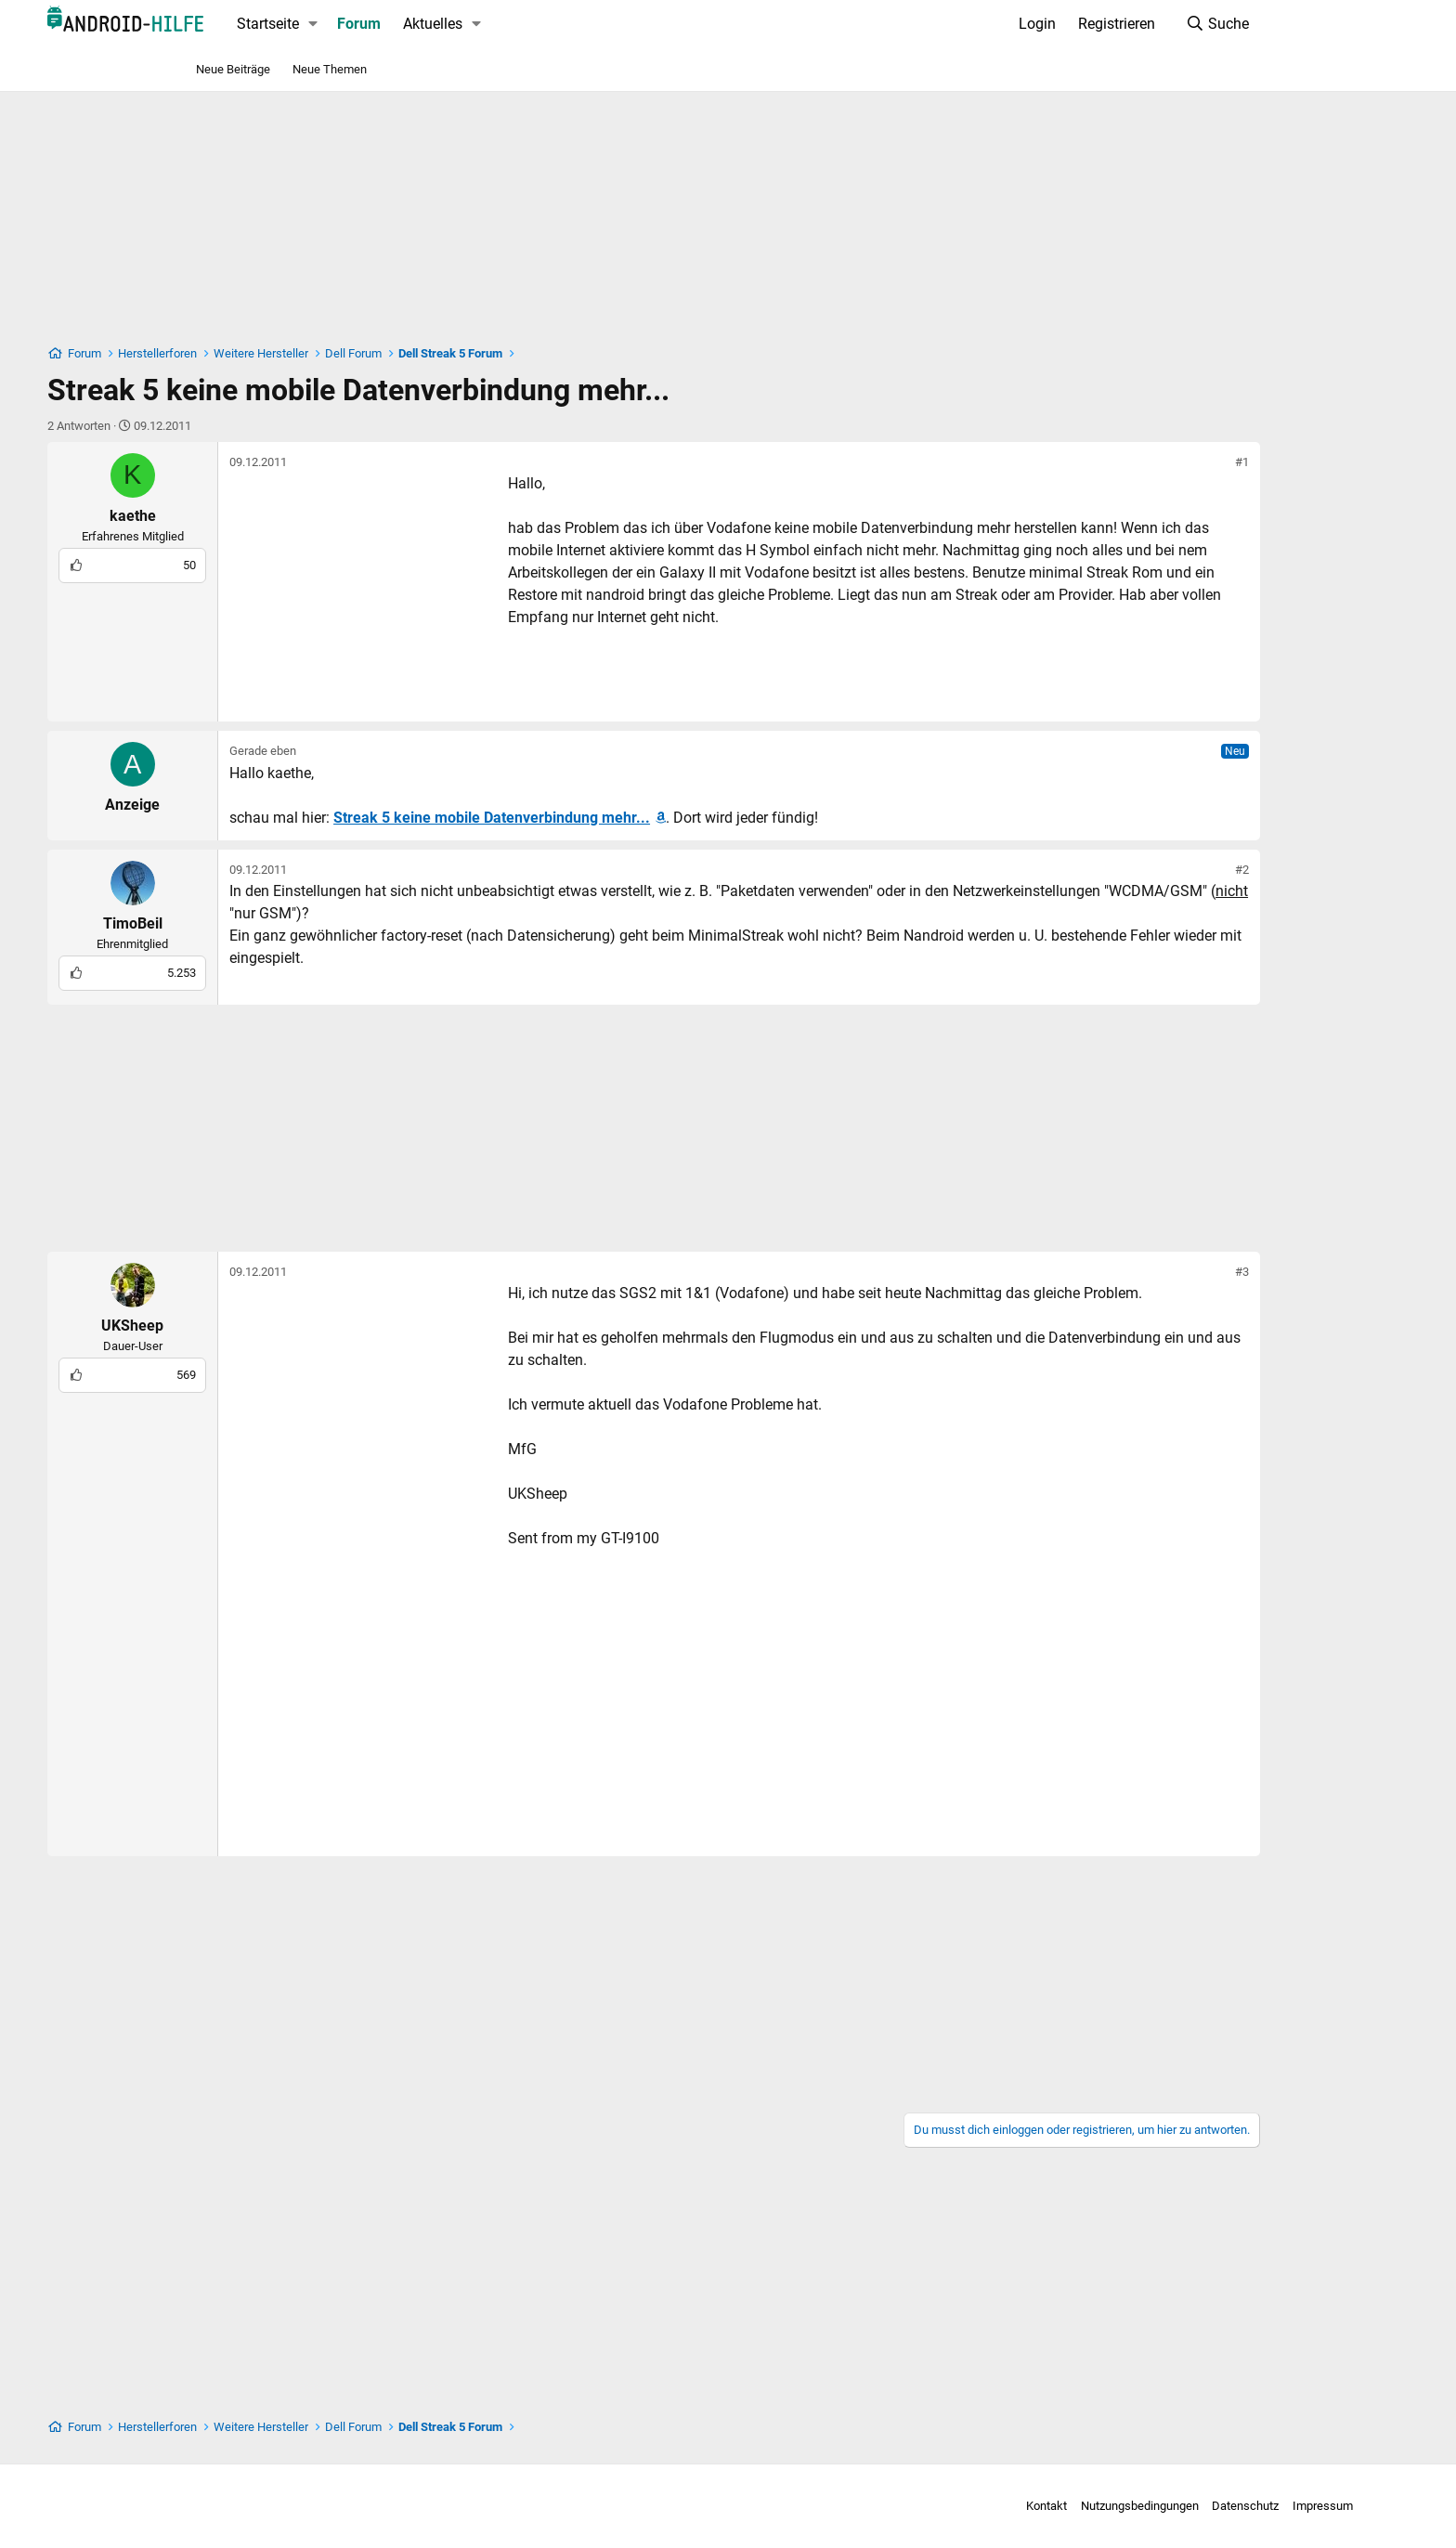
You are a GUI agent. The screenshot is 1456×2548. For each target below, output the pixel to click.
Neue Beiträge (233, 69)
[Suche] (1144, 24)
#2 (1169, 870)
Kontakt (915, 2506)
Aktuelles (505, 23)
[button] (385, 24)
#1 (1169, 462)
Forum (431, 23)
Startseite (340, 23)
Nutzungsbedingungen (1009, 2506)
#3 (1169, 1272)
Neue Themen (329, 69)
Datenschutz (1114, 2506)
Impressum (1192, 2506)
